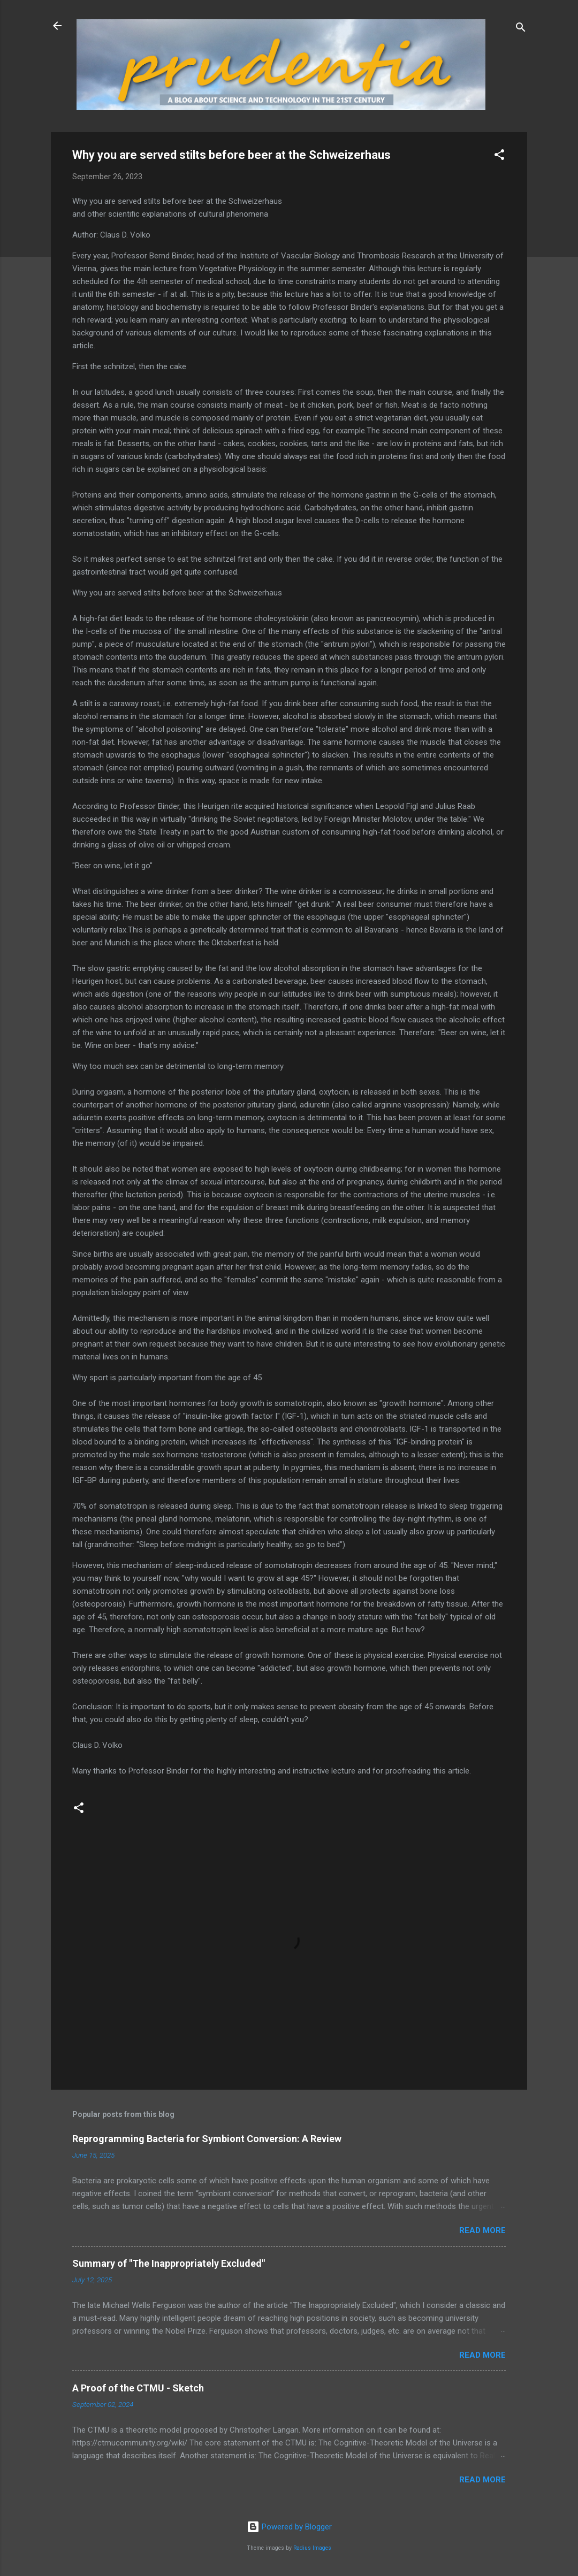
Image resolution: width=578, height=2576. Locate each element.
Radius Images (312, 2547)
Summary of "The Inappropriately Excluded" (168, 2263)
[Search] (520, 29)
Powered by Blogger (289, 2527)
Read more (482, 2230)
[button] (499, 156)
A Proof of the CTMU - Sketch (138, 2388)
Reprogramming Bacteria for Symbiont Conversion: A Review (206, 2138)
